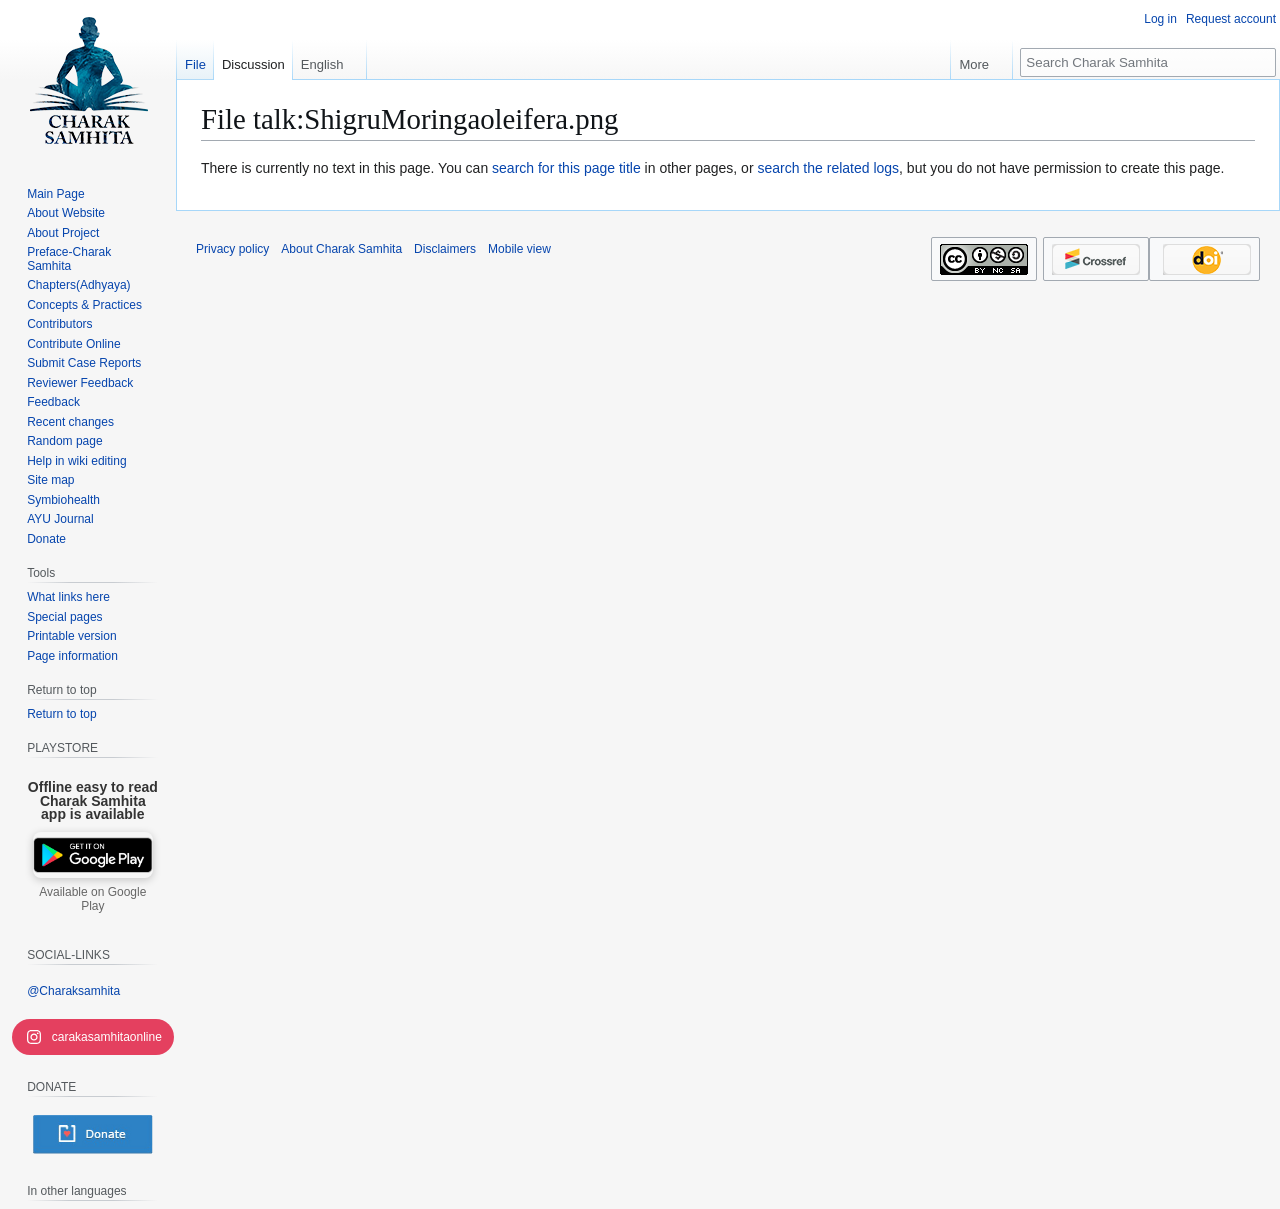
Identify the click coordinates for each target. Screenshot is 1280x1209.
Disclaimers (445, 249)
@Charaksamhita (73, 991)
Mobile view (519, 249)
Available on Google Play (92, 899)
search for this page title (566, 168)
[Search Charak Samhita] (1148, 62)
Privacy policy (232, 249)
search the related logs (828, 168)
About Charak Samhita (341, 249)
